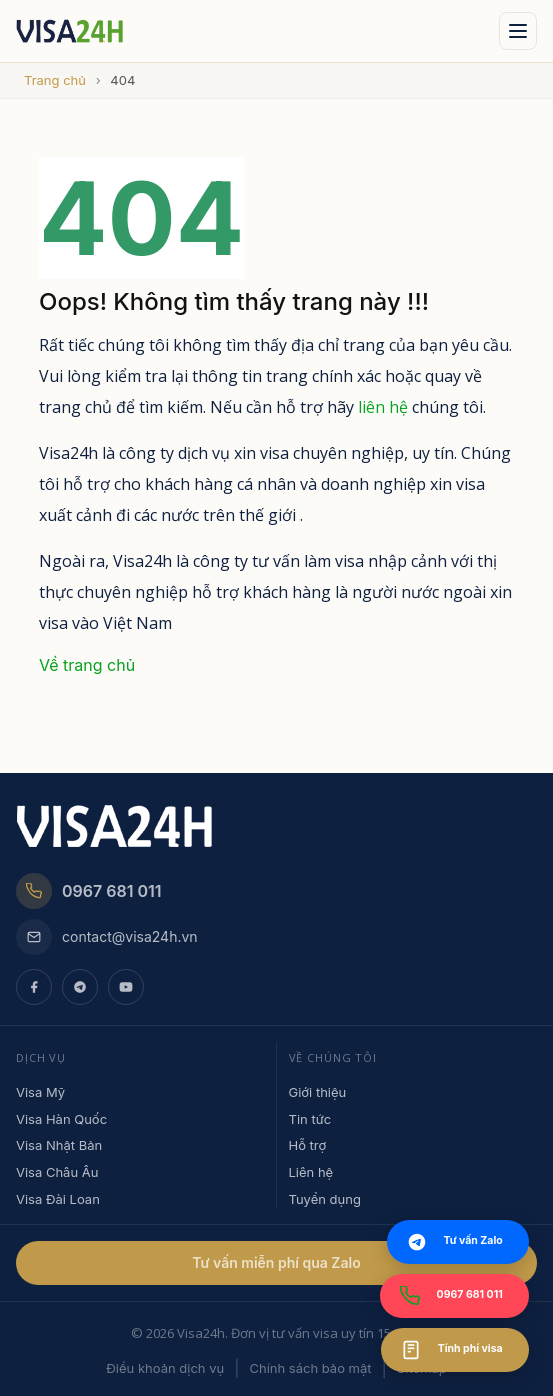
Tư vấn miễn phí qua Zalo (276, 1262)
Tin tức (310, 1119)
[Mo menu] (518, 31)
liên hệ (383, 407)
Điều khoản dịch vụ (165, 1368)
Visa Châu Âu (57, 1172)
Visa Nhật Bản (59, 1145)
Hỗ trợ (308, 1145)
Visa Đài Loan (58, 1199)
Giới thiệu (318, 1092)
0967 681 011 (89, 891)
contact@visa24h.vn (107, 937)
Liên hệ (311, 1172)
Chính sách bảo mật (310, 1368)
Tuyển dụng (325, 1199)
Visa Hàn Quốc (61, 1119)
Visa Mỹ (40, 1092)
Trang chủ (55, 80)
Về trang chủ (87, 665)
